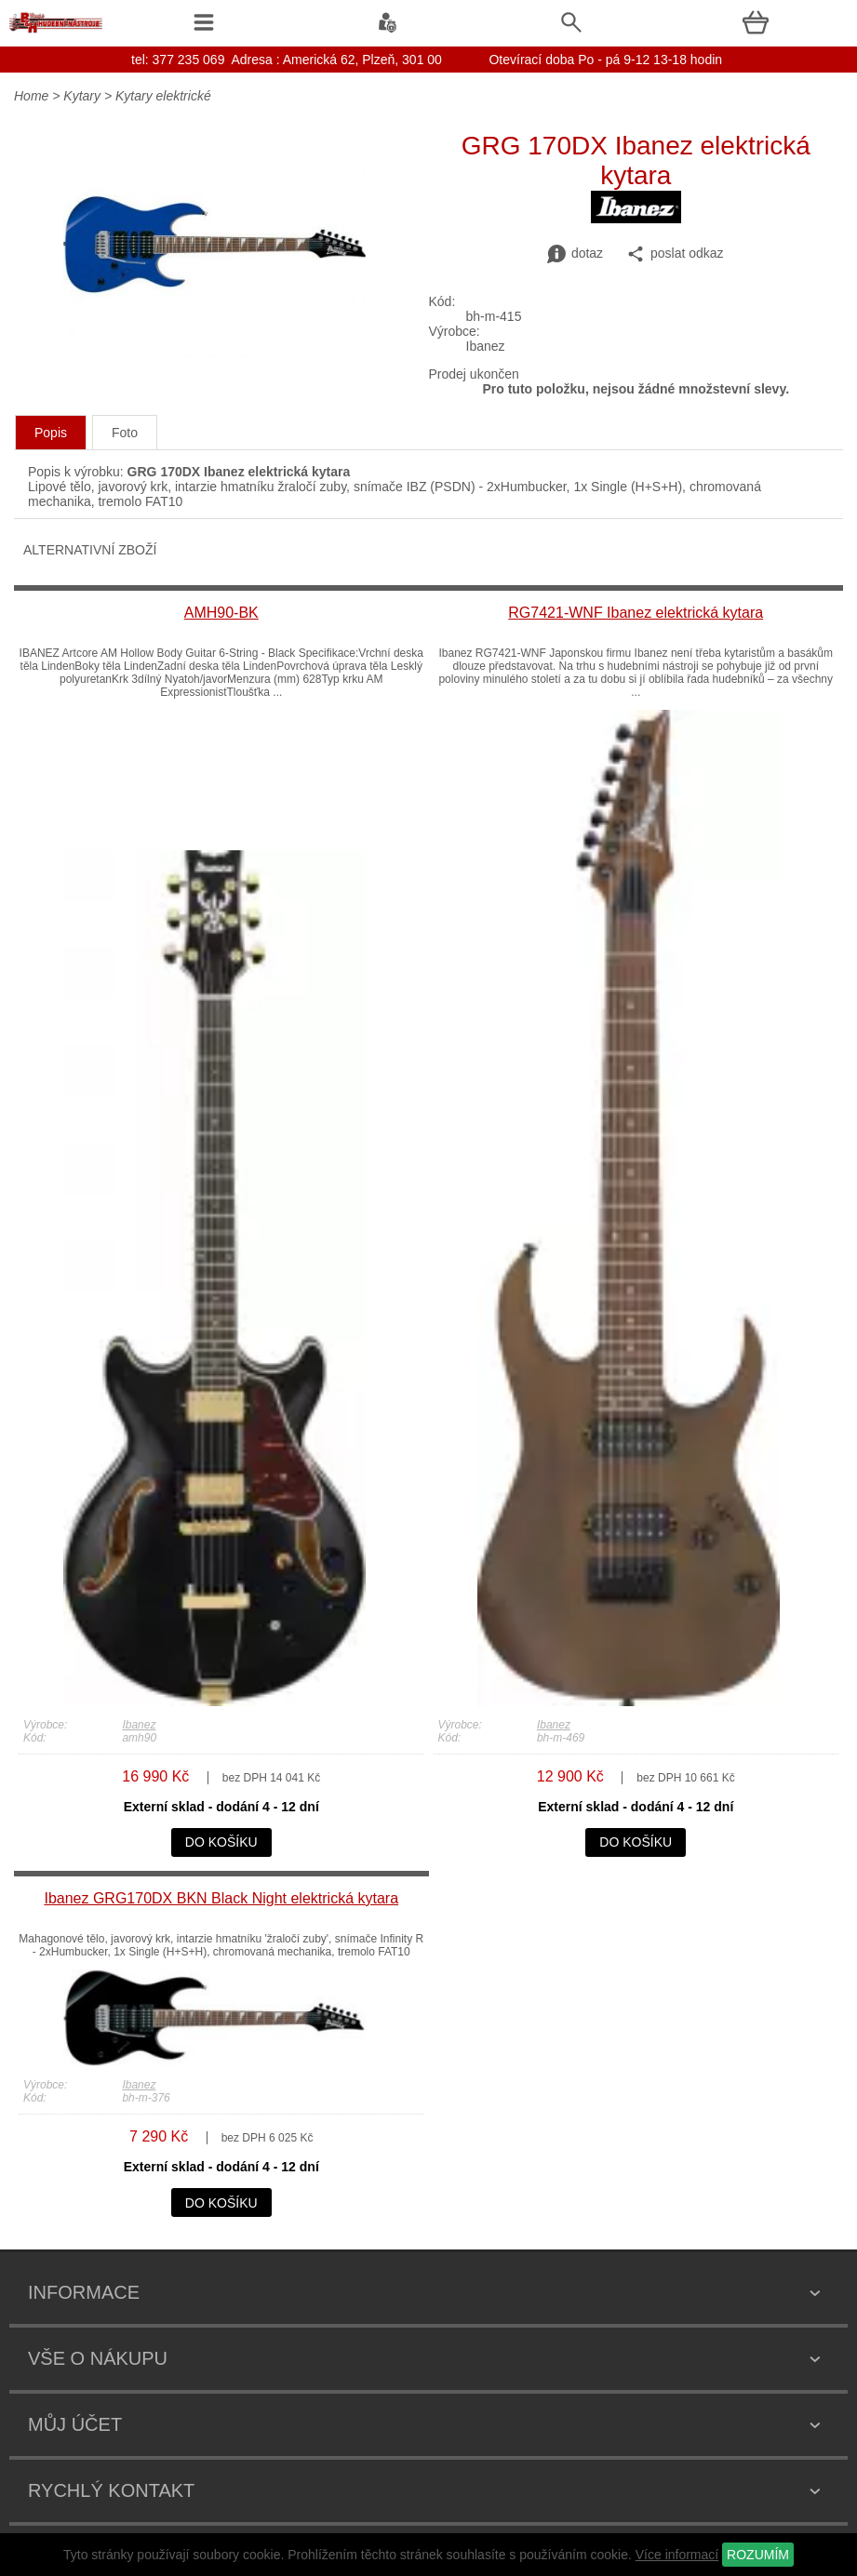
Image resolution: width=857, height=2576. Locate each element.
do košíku (221, 1842)
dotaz (575, 254)
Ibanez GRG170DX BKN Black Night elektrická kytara (221, 1898)
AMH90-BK (221, 613)
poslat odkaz (675, 254)
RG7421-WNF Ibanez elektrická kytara (635, 613)
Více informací (677, 2554)
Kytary (81, 95)
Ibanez (138, 1724)
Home (31, 95)
